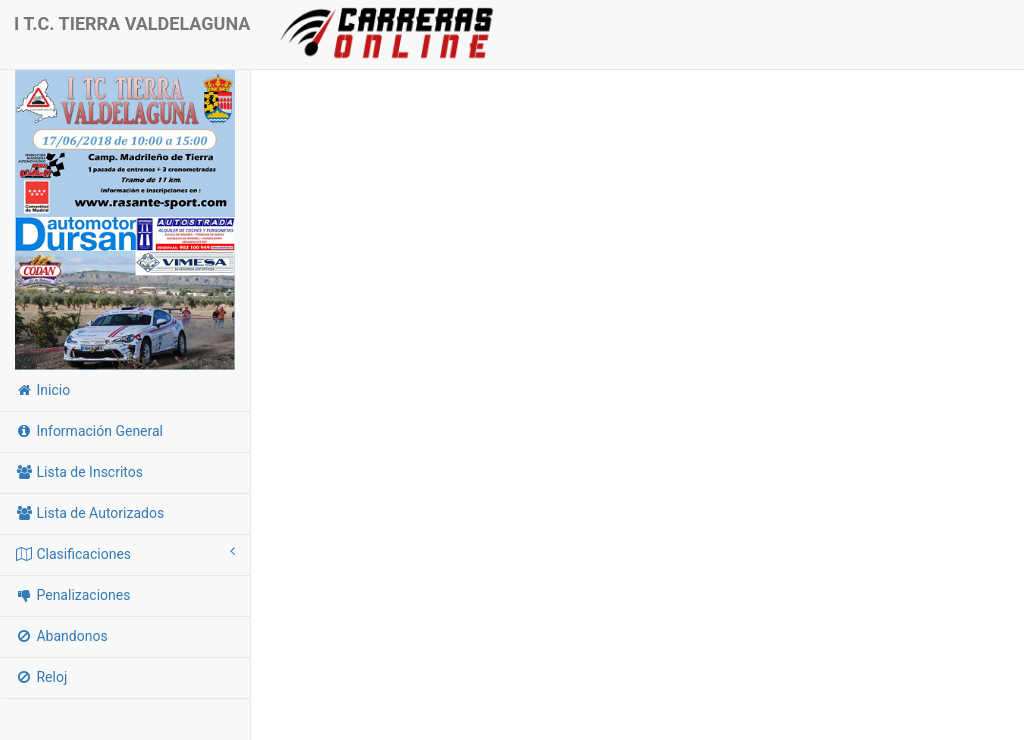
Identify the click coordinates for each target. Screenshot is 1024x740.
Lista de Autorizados (89, 513)
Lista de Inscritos (79, 472)
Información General (89, 431)
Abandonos (61, 636)
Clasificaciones (125, 553)
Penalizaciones (72, 595)
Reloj (41, 677)
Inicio (42, 390)
